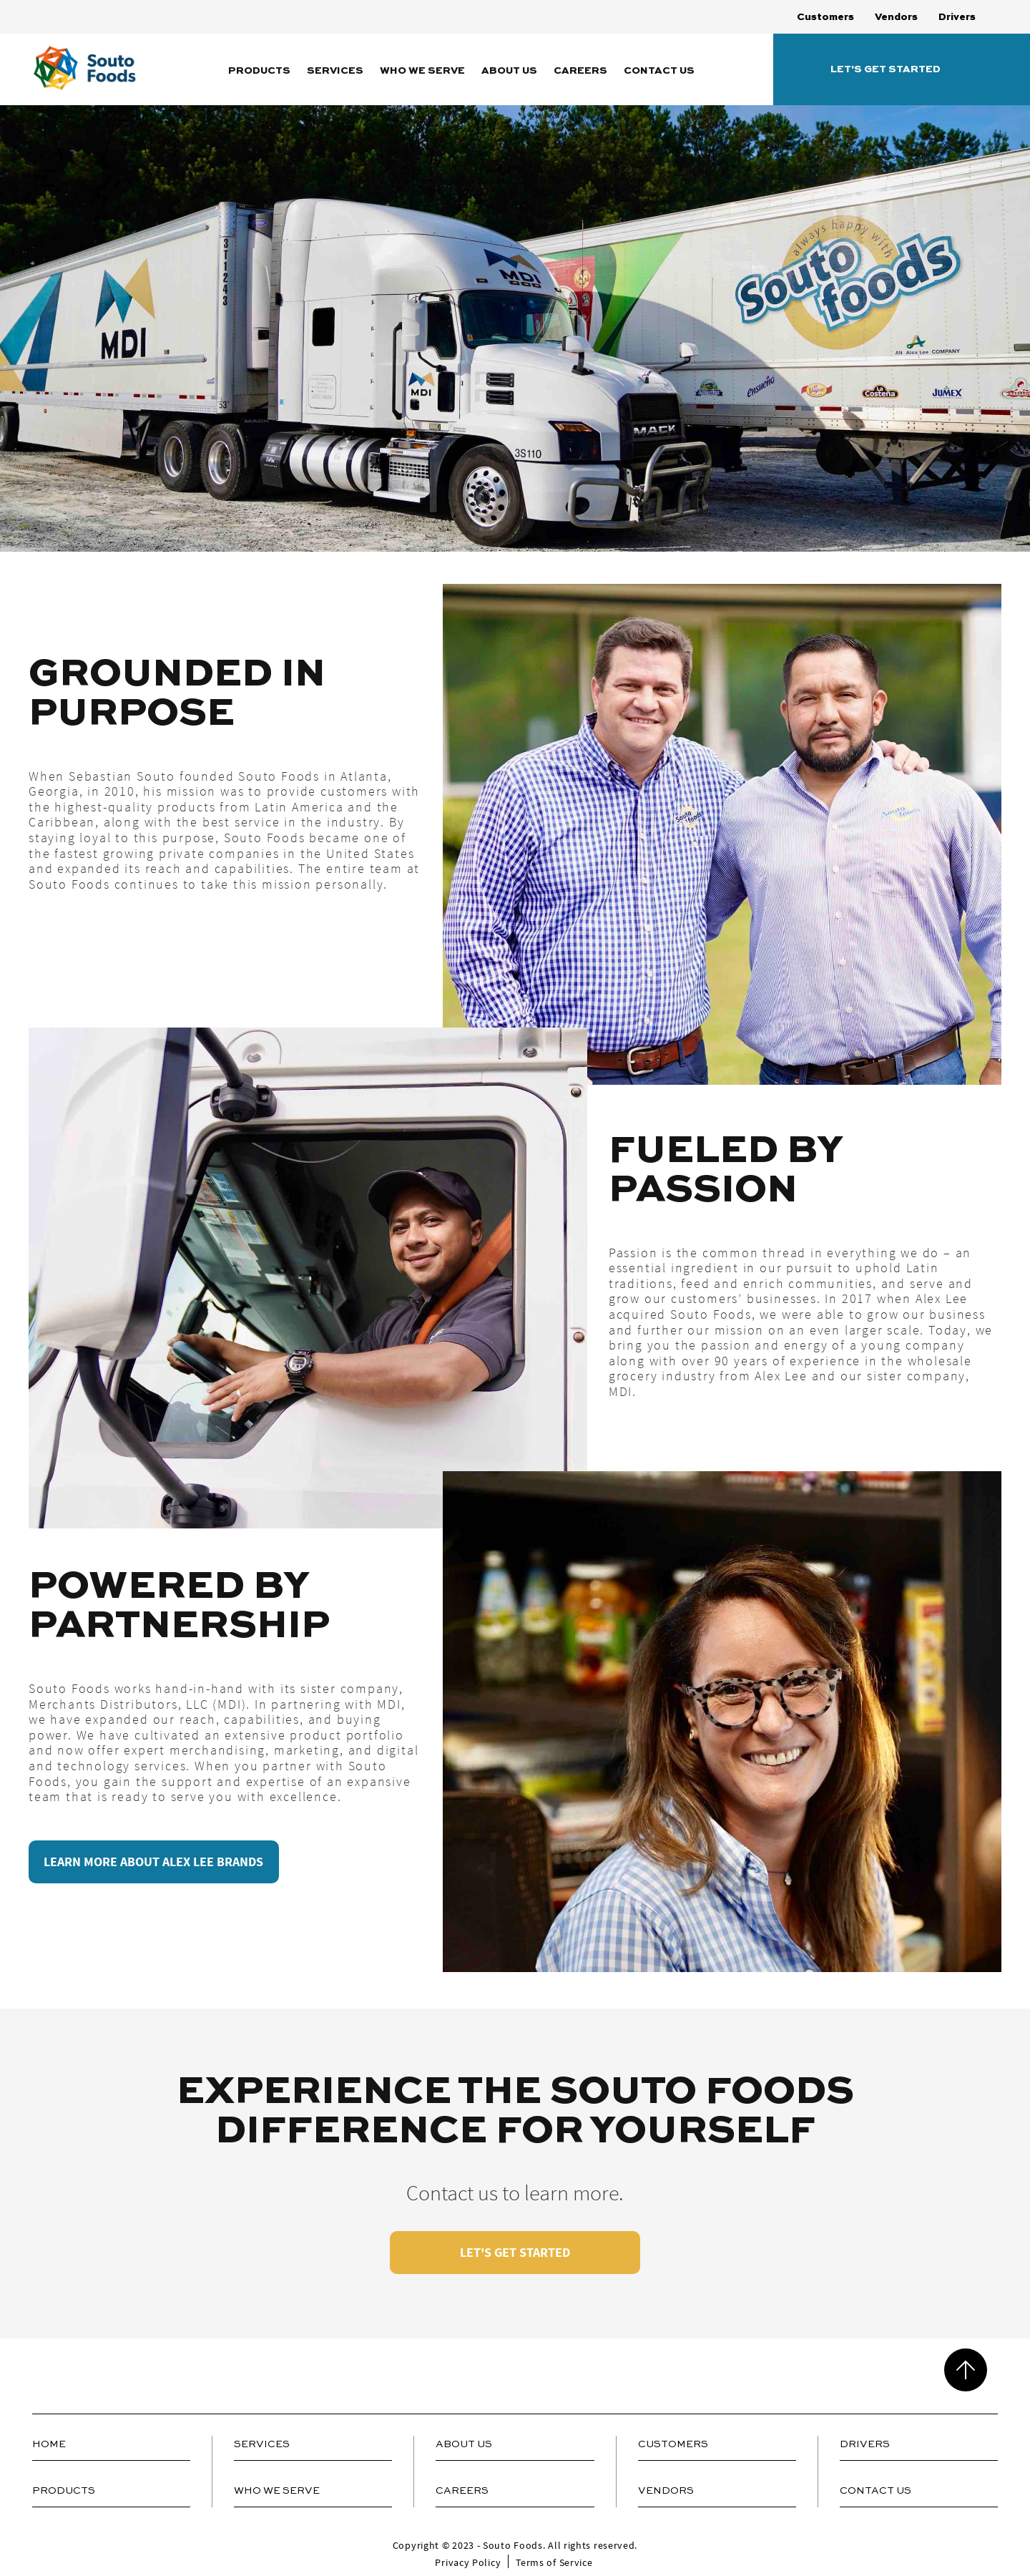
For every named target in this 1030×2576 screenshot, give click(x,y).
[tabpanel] (515, 834)
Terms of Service (554, 2562)
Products (259, 71)
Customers (825, 17)
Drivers (957, 17)
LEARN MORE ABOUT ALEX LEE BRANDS (154, 1861)
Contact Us (659, 71)
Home (49, 2444)
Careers (580, 71)
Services (335, 71)
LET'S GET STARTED (515, 2252)
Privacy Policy (468, 2562)
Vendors (896, 17)
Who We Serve (422, 71)
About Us (509, 71)
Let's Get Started (885, 69)
